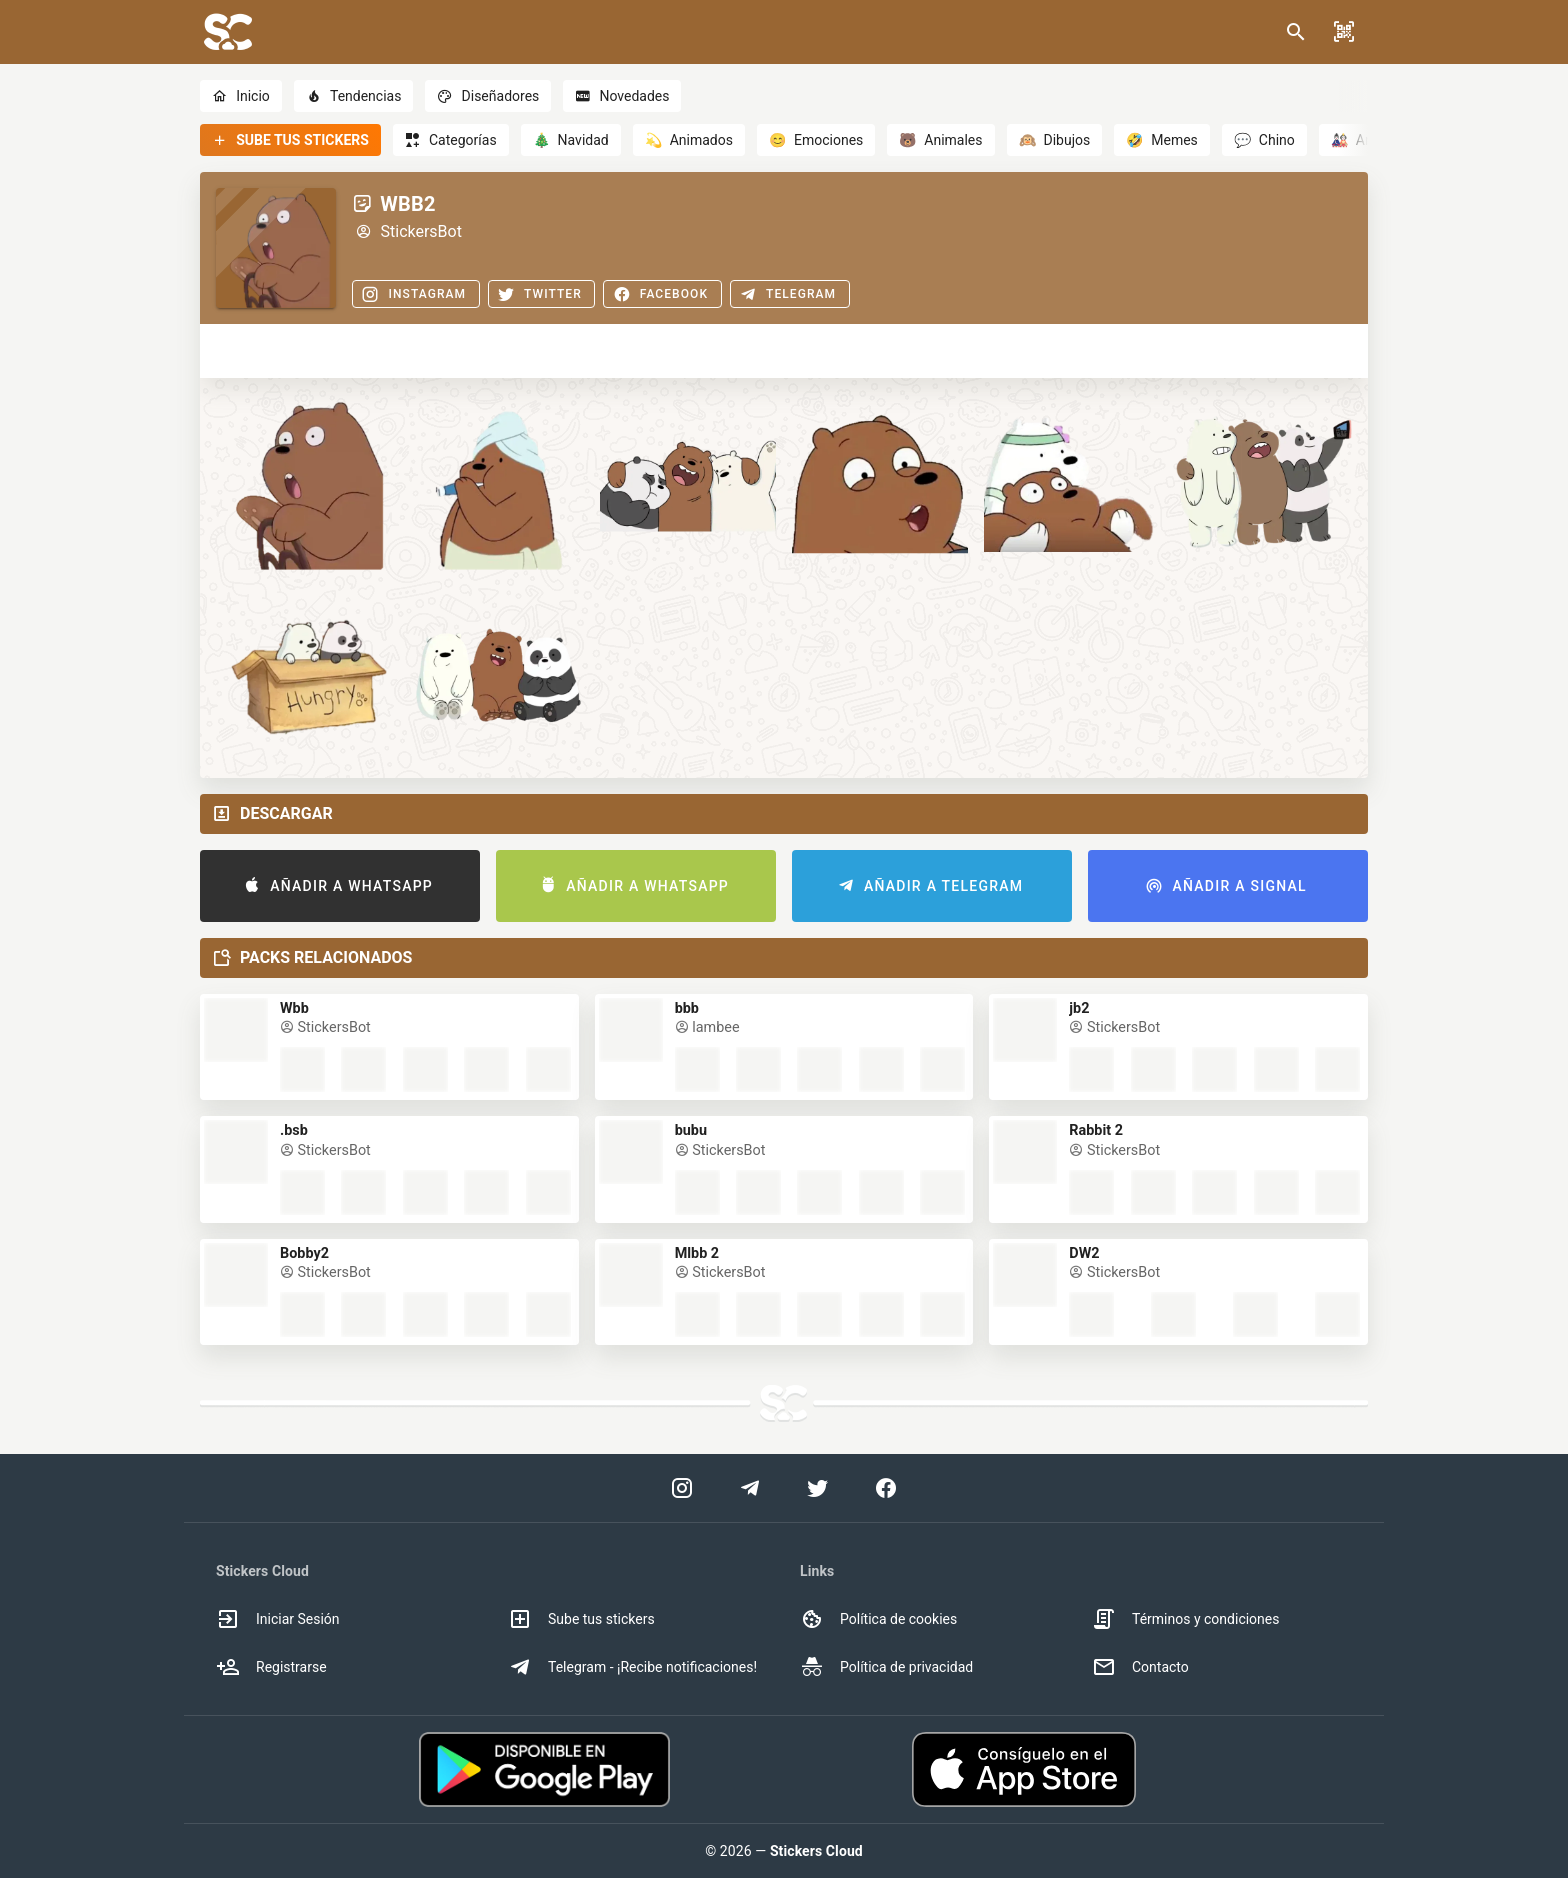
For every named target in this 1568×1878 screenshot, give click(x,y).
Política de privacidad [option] (886, 1667)
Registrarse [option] (271, 1667)
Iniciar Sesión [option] (278, 1619)
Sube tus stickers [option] (581, 1619)
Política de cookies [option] (878, 1619)
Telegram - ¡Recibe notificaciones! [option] (632, 1667)
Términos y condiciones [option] (1185, 1619)
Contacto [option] (1140, 1667)
